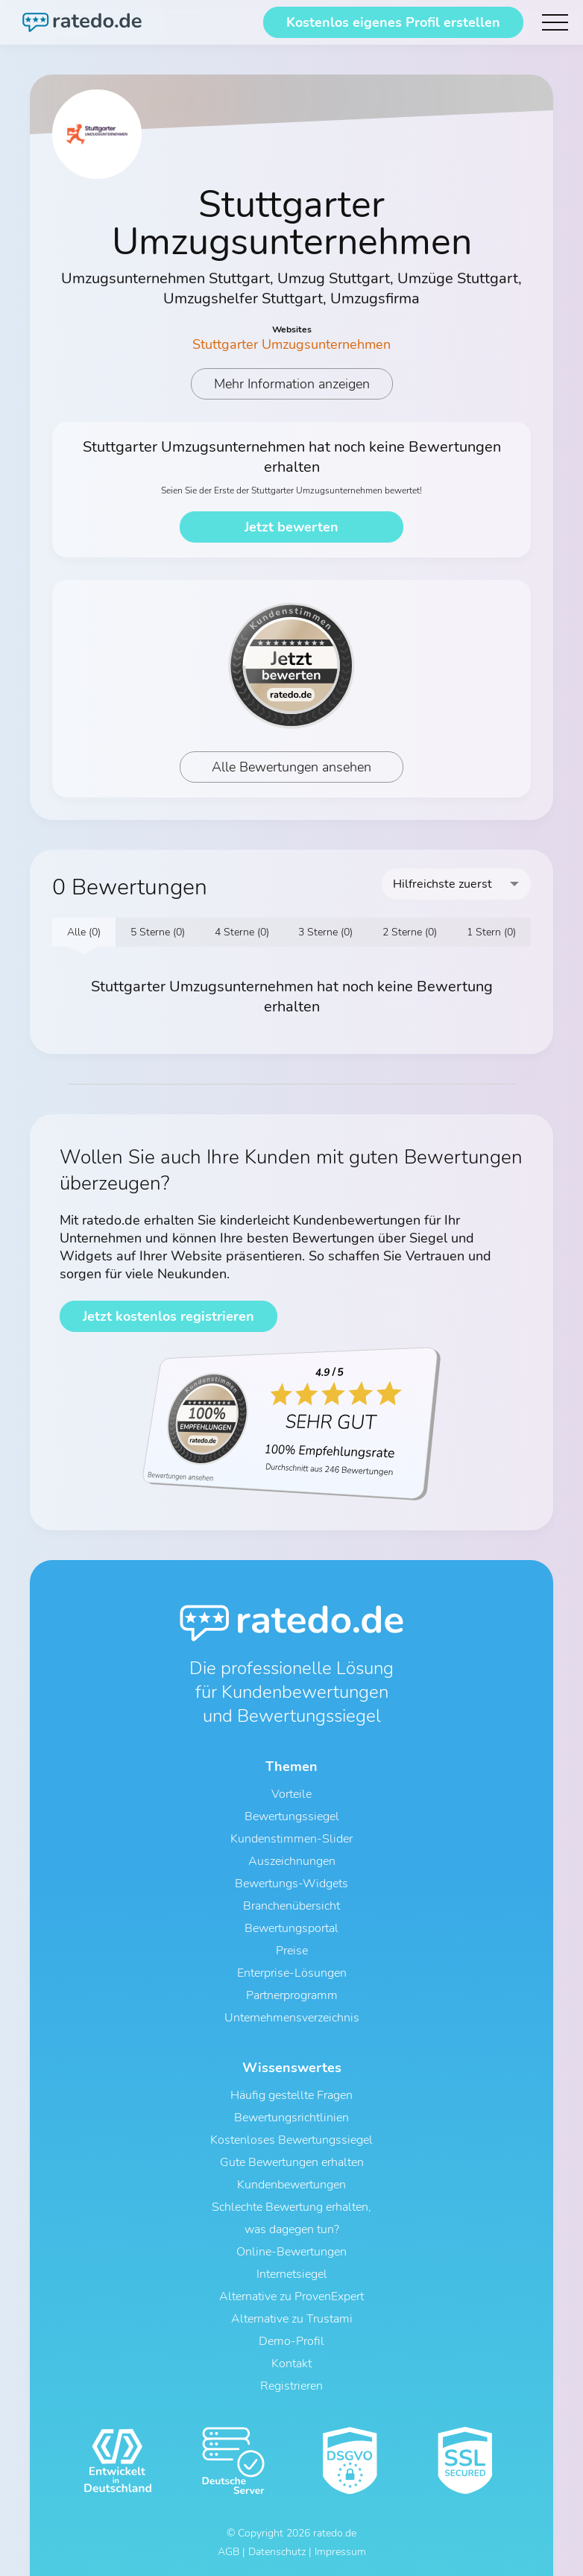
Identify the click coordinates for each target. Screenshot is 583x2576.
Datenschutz (277, 2552)
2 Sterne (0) (409, 932)
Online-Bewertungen (291, 2252)
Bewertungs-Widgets (291, 1883)
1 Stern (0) (491, 932)
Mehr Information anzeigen (292, 384)
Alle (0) (84, 932)
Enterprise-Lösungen (292, 1973)
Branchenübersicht (291, 1906)
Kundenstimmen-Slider (291, 1839)
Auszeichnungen (291, 1861)
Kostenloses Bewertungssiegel (291, 2140)
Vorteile (291, 1794)
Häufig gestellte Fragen (291, 2095)
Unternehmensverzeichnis (291, 2018)
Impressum (340, 2552)
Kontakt (291, 2363)
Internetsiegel (291, 2274)
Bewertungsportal (291, 1928)
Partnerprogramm (292, 1995)
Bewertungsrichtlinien (291, 2117)
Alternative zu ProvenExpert (291, 2296)
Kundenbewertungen (291, 2184)
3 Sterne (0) (325, 932)
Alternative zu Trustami (292, 2319)
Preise (292, 1950)
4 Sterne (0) (242, 932)
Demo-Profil (291, 2341)
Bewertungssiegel (292, 1816)
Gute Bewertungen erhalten (292, 2162)
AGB (228, 2552)
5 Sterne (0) (157, 932)
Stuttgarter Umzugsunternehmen (291, 344)
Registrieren (291, 2386)
